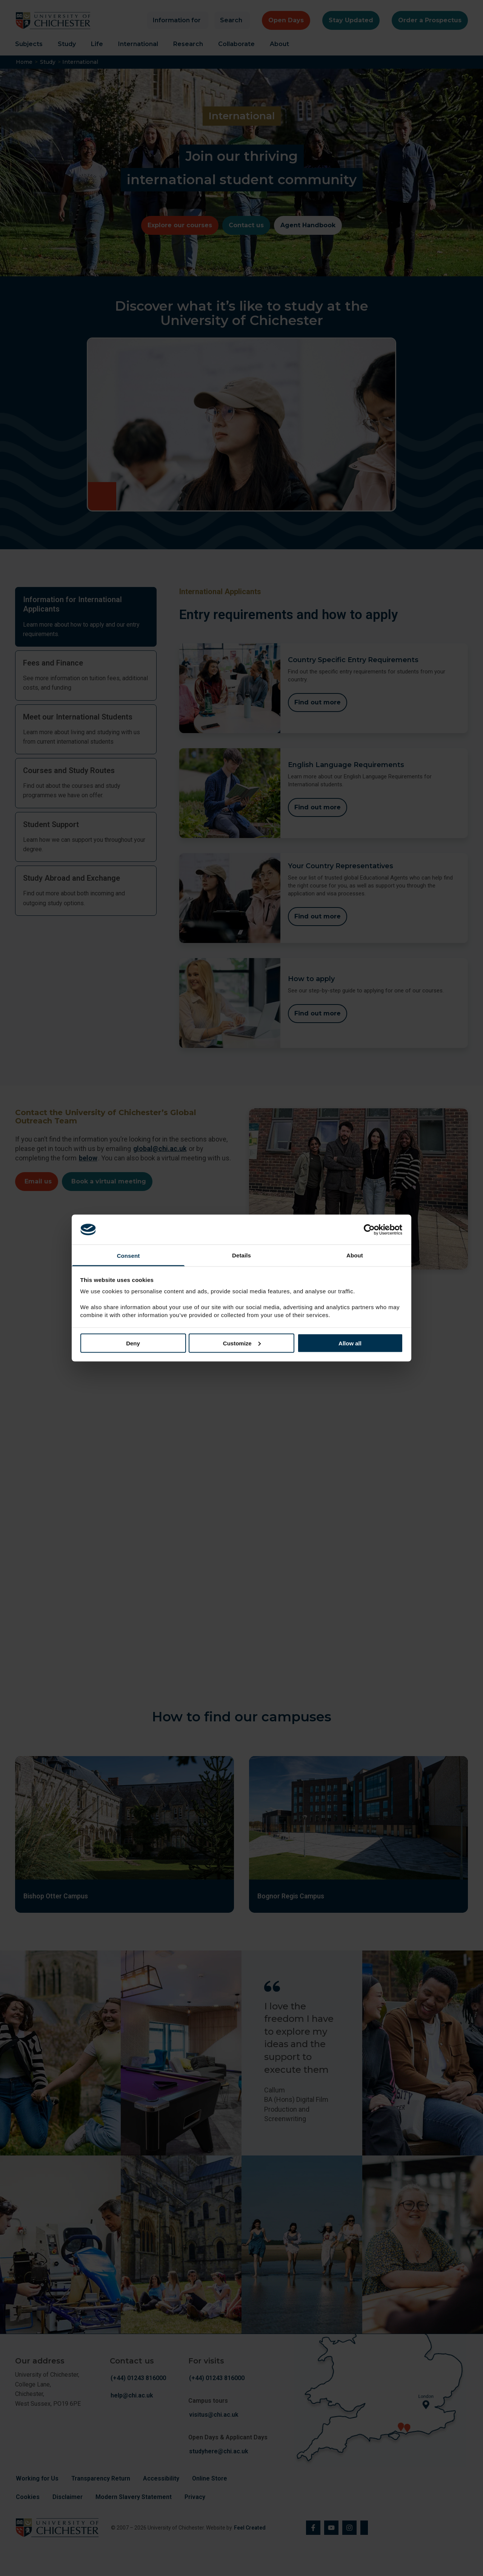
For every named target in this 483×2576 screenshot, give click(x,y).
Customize (242, 1343)
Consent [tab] (128, 1256)
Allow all (349, 1343)
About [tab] (354, 1255)
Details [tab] (241, 1255)
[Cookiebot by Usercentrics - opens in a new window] (370, 1229)
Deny (133, 1343)
